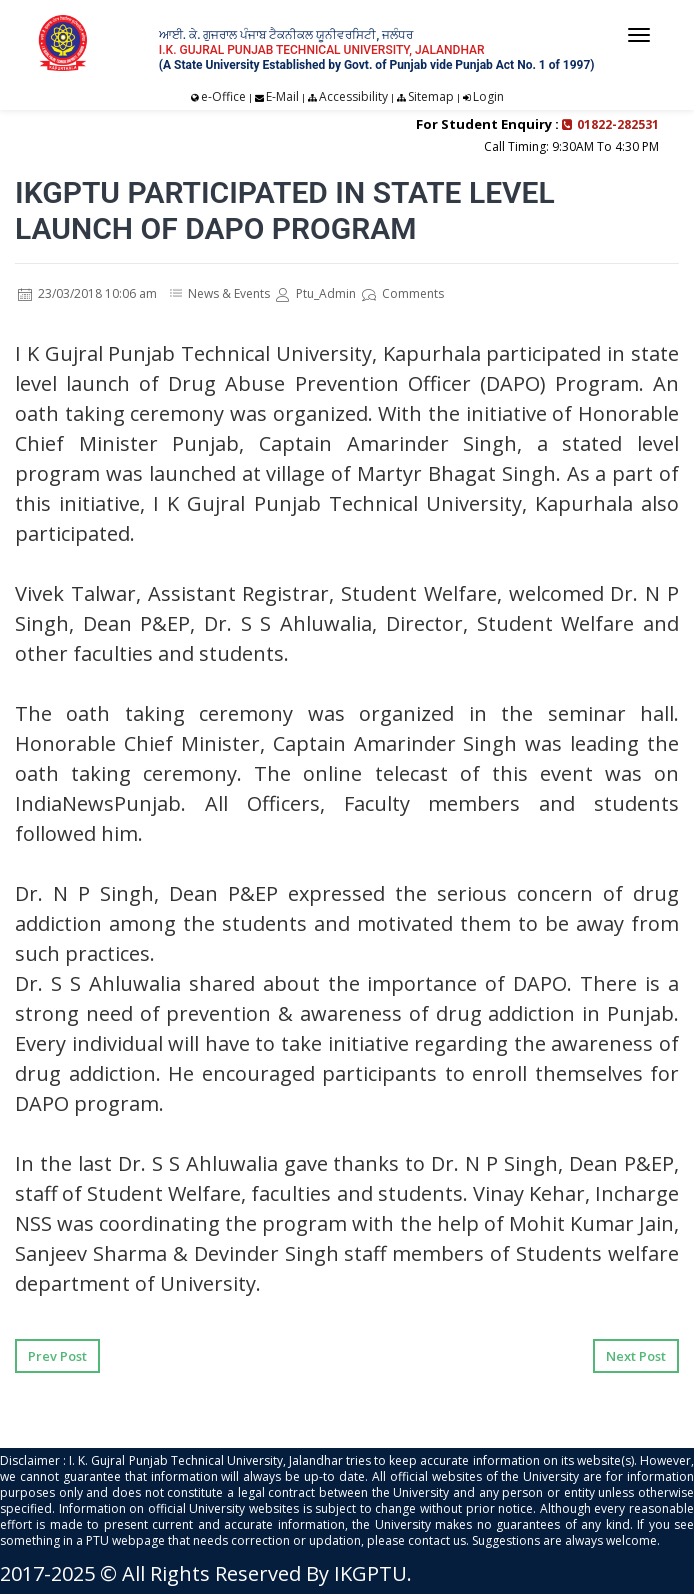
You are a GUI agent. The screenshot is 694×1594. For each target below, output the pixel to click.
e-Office (223, 96)
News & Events (229, 293)
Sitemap (431, 96)
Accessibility (353, 96)
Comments (403, 293)
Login (488, 96)
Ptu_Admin (316, 293)
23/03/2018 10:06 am (87, 293)
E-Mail (282, 96)
